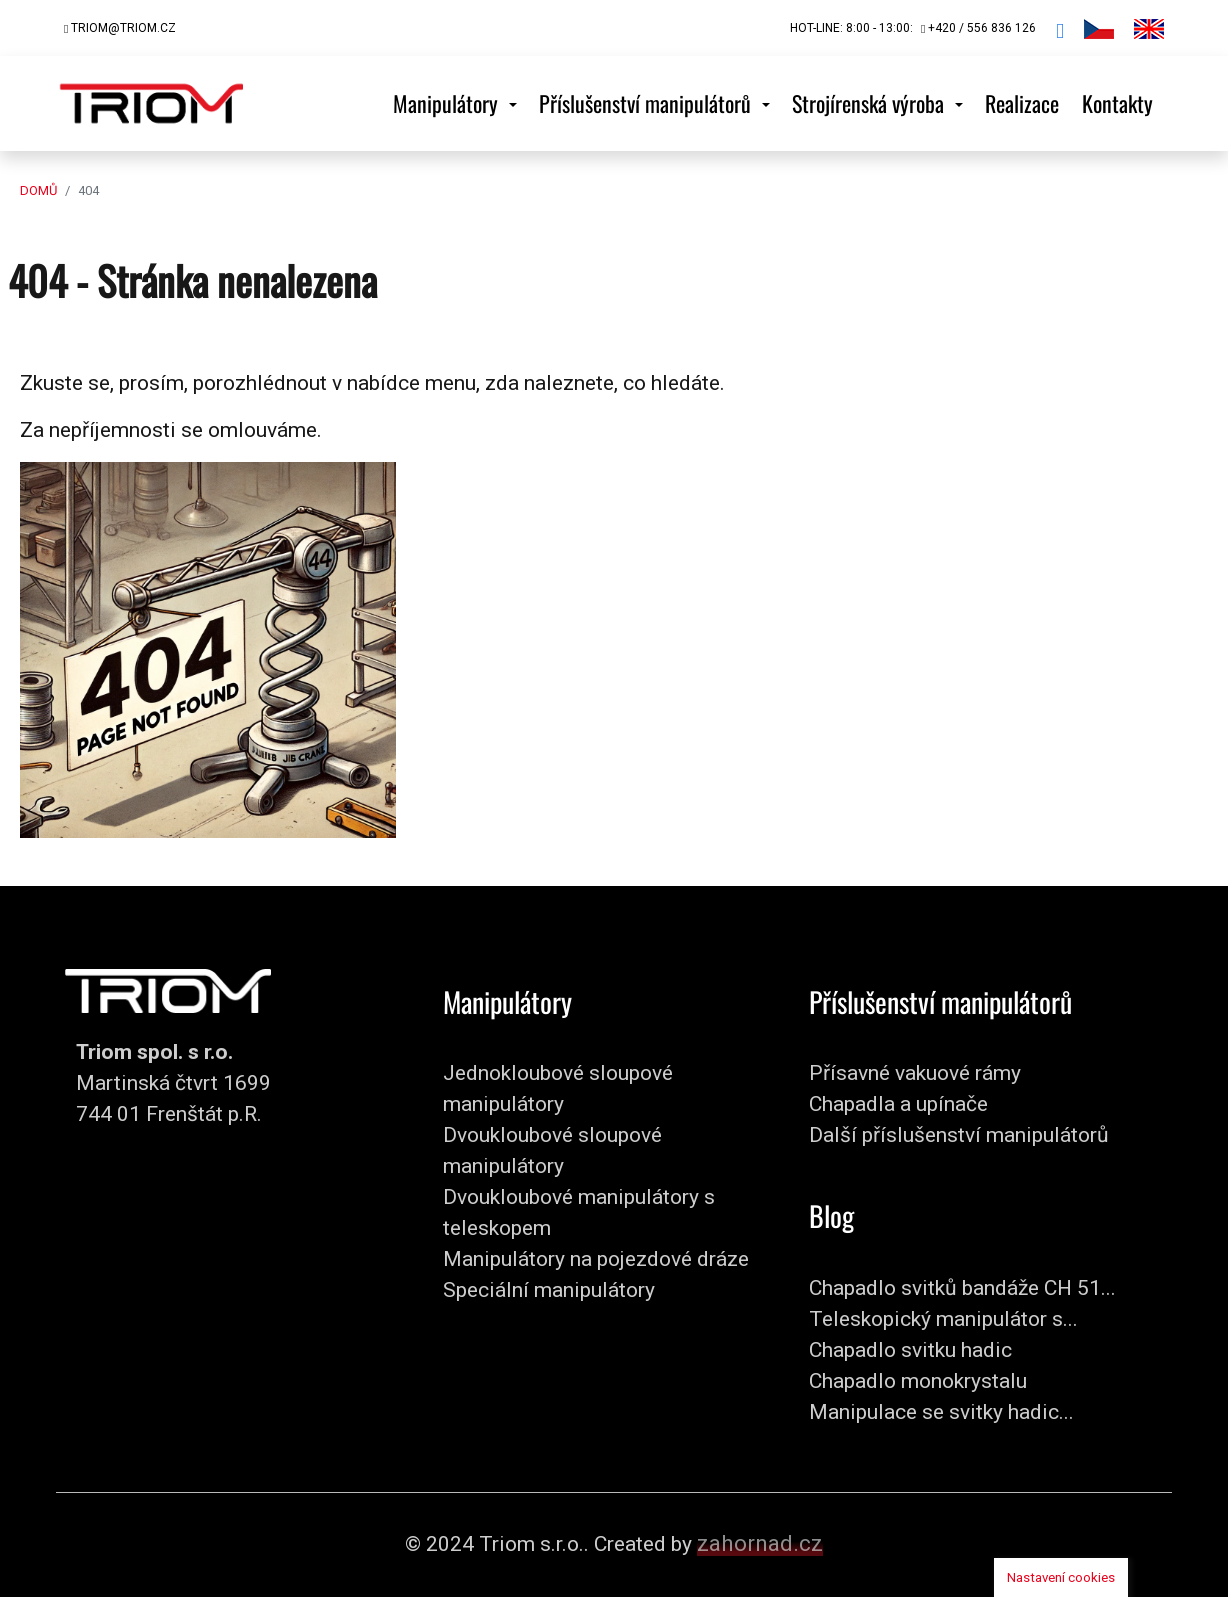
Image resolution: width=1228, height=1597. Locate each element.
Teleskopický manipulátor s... (943, 1319)
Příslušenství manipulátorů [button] (647, 103)
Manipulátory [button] (448, 103)
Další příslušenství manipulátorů (959, 1135)
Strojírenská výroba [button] (870, 103)
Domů (38, 190)
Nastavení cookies (1061, 1577)
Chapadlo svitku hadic (910, 1350)
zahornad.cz (760, 1543)
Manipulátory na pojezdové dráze (596, 1259)
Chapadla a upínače (898, 1104)
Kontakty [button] (1117, 103)
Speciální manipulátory (549, 1290)
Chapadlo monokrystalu (918, 1381)
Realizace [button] (1022, 103)
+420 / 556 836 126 (978, 28)
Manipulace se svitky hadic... (941, 1412)
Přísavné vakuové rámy (915, 1073)
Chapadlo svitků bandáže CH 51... (962, 1288)
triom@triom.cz (120, 28)
